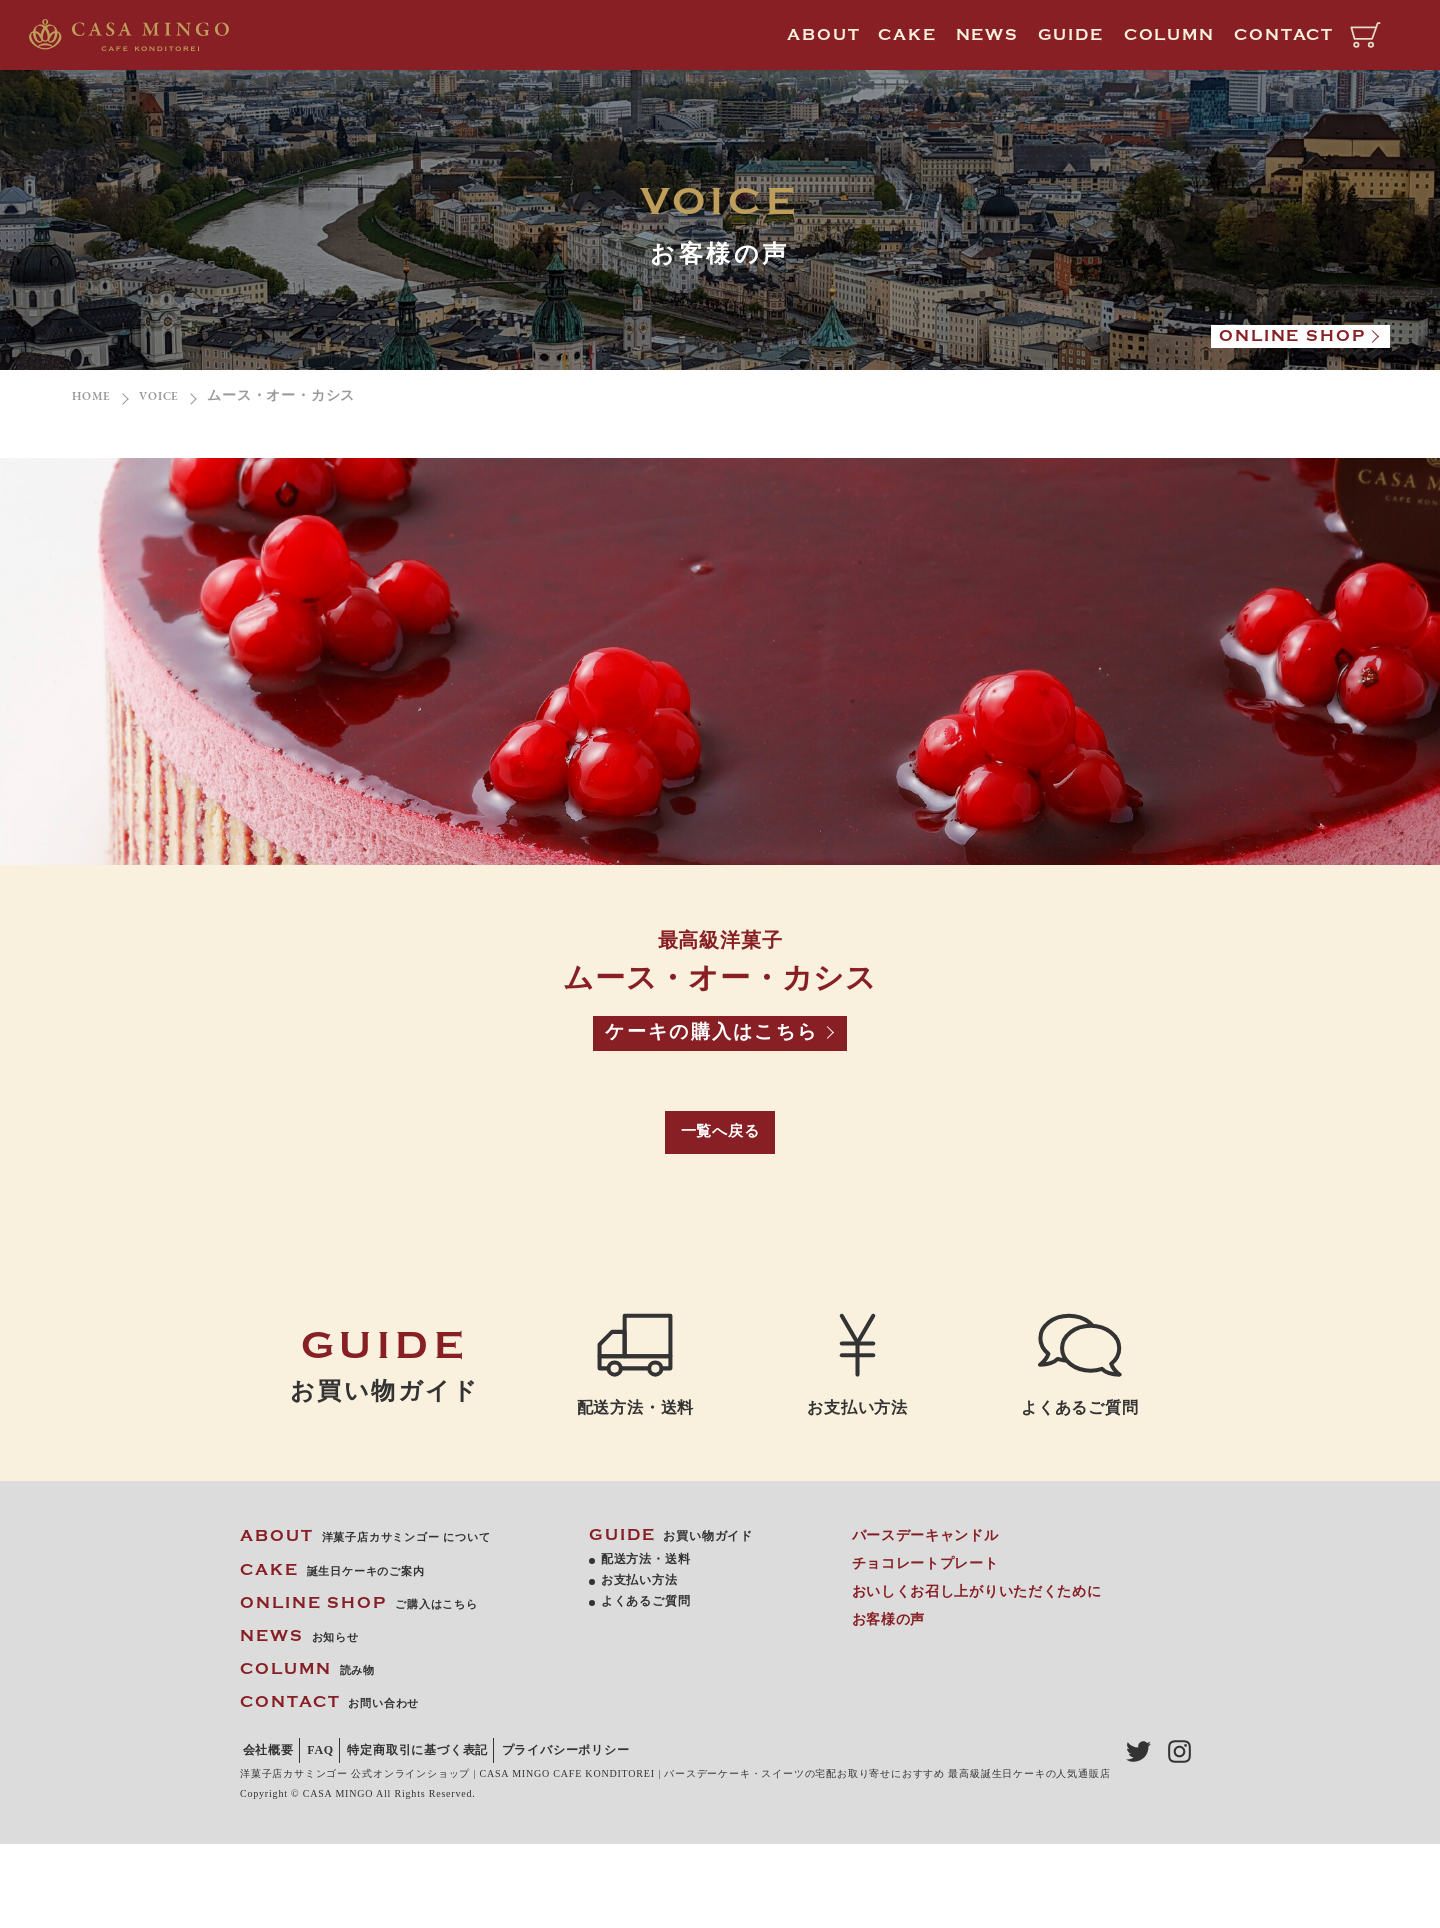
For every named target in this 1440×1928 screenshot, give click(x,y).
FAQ (334, 1807)
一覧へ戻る (720, 1143)
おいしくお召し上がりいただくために (981, 1648)
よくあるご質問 (1079, 1393)
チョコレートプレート (929, 1620)
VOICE (169, 396)
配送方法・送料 (635, 1393)
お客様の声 (893, 1676)
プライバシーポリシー (310, 1835)
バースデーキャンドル (929, 1592)
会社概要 (271, 1807)
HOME (95, 396)
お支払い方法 (857, 1376)
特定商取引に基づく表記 (442, 1807)
